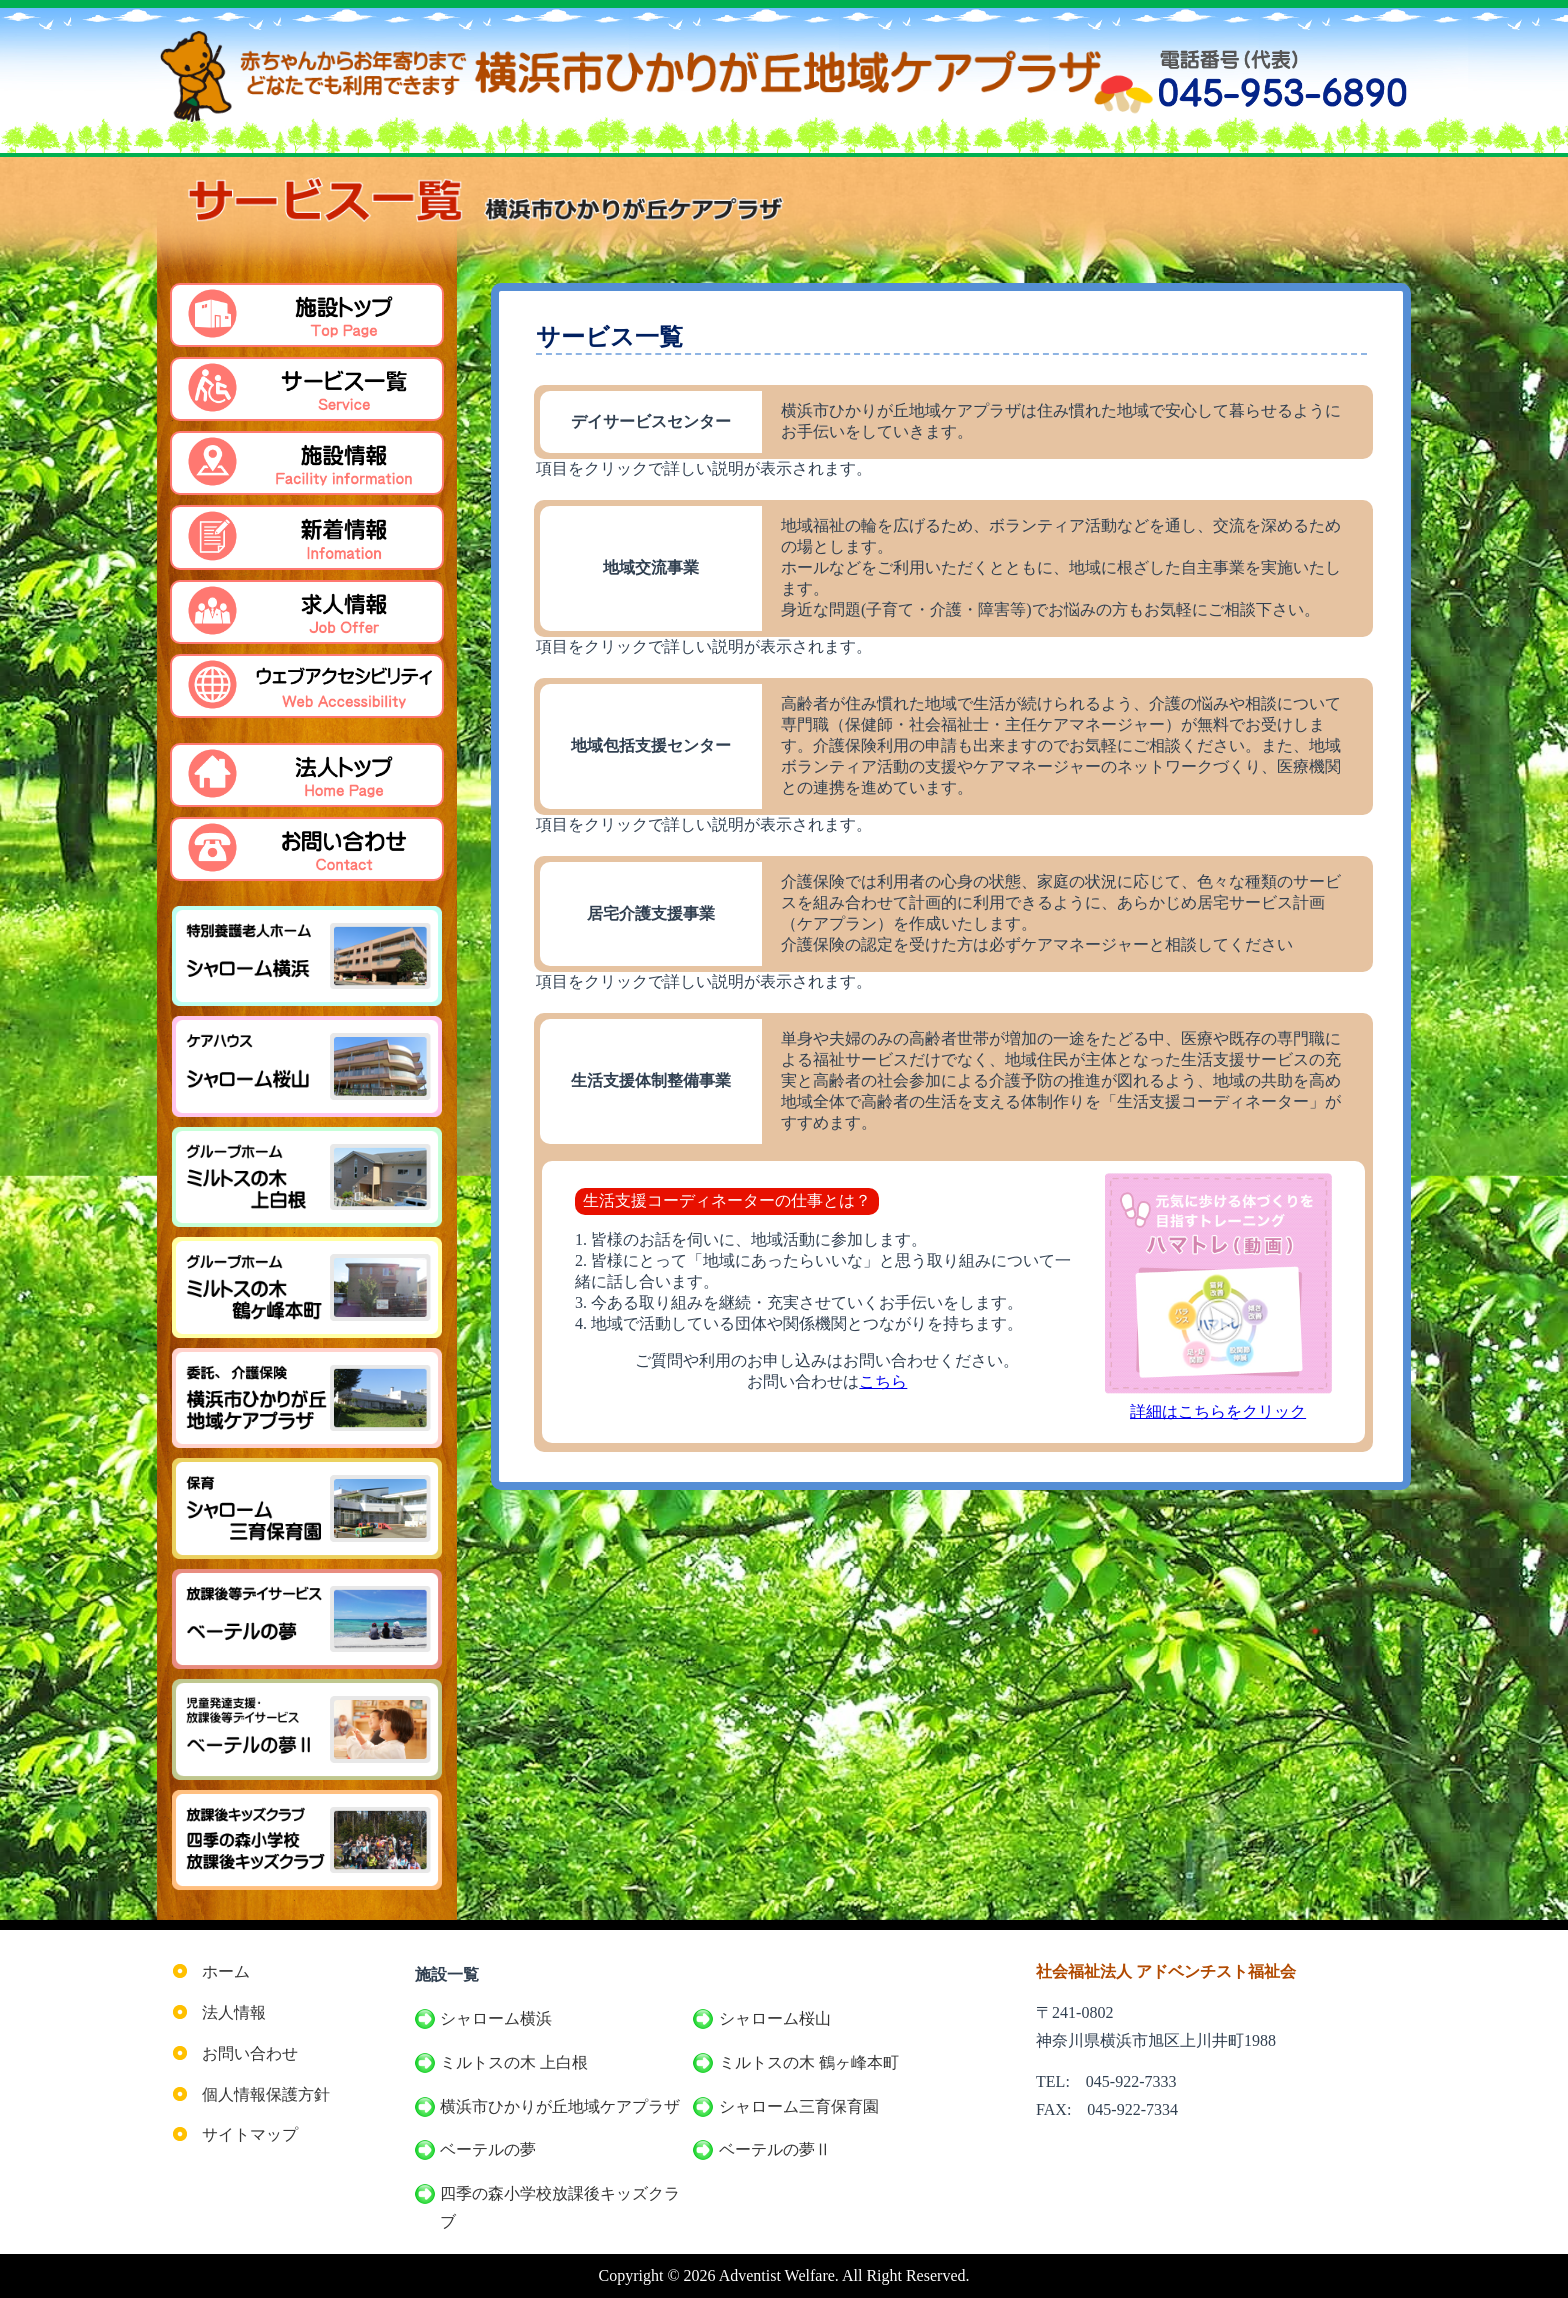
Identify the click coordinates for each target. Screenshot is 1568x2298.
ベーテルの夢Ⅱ (775, 2149)
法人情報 (234, 2012)
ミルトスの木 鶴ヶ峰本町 (809, 2062)
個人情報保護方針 (266, 2094)
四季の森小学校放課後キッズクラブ (560, 2207)
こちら (883, 1381)
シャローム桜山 (775, 2018)
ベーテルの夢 (488, 2149)
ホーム (226, 1971)
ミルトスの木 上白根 (514, 2062)
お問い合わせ (250, 2053)
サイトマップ (250, 2134)
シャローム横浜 (496, 2018)
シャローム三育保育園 (799, 2106)
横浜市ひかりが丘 (560, 2107)
